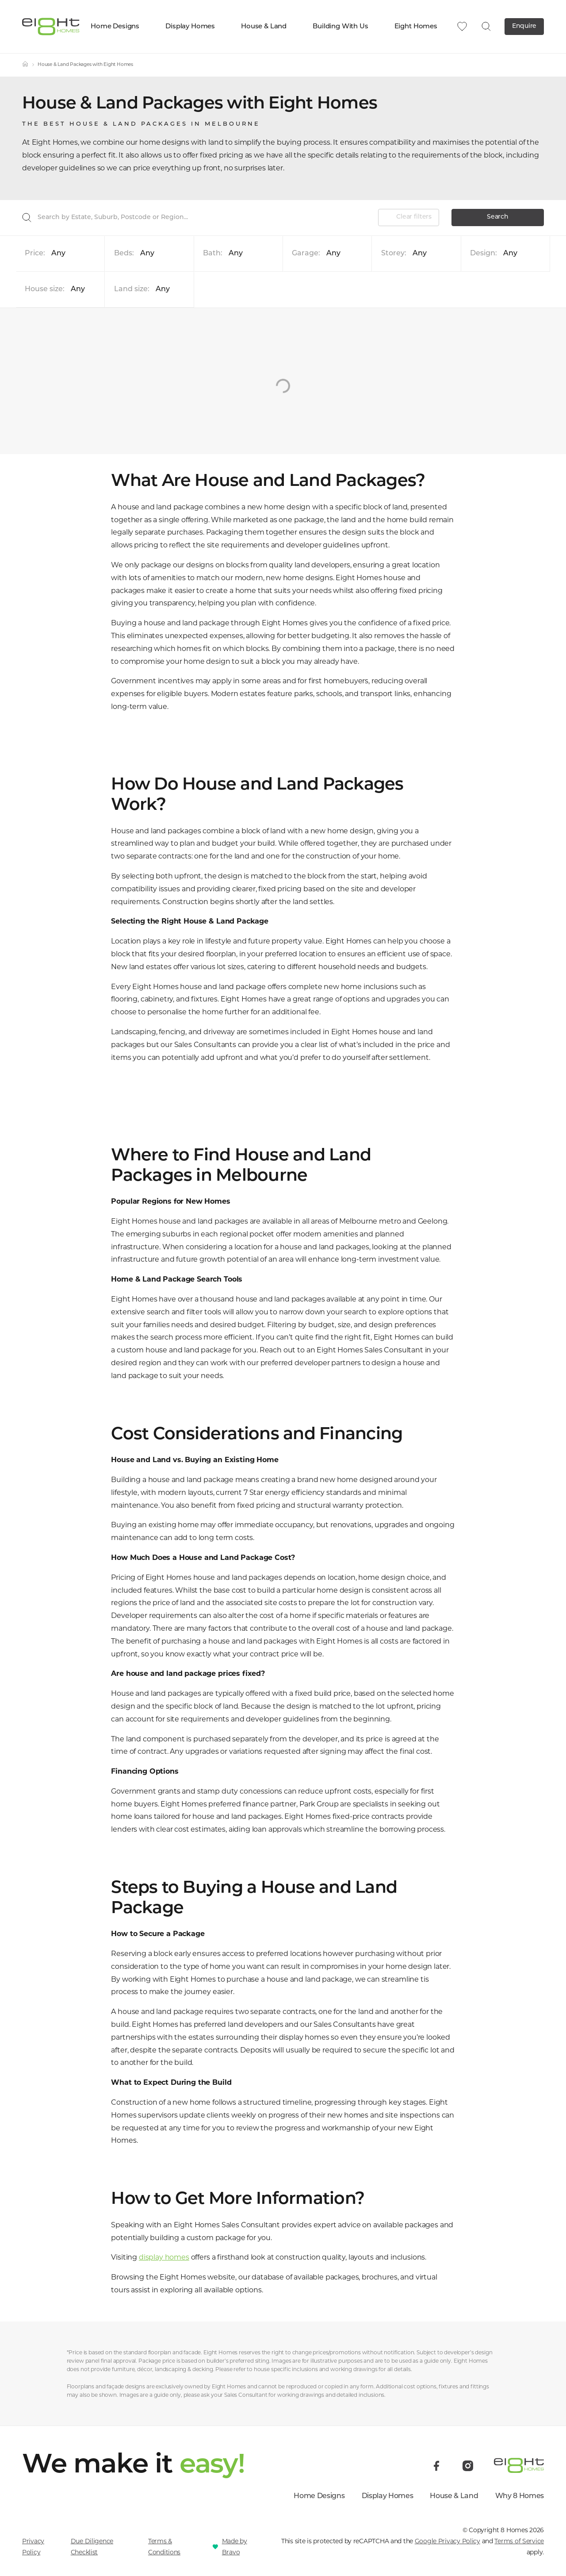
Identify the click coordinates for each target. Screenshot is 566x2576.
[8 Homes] (51, 26)
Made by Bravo (234, 2546)
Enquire (524, 26)
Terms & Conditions (164, 2546)
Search (497, 217)
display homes (164, 2257)
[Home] (25, 65)
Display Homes (194, 26)
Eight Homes (420, 26)
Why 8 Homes (519, 2496)
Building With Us (344, 26)
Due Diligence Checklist (92, 2546)
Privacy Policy (33, 2546)
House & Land (268, 26)
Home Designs (119, 26)
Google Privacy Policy (447, 2541)
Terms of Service (519, 2541)
